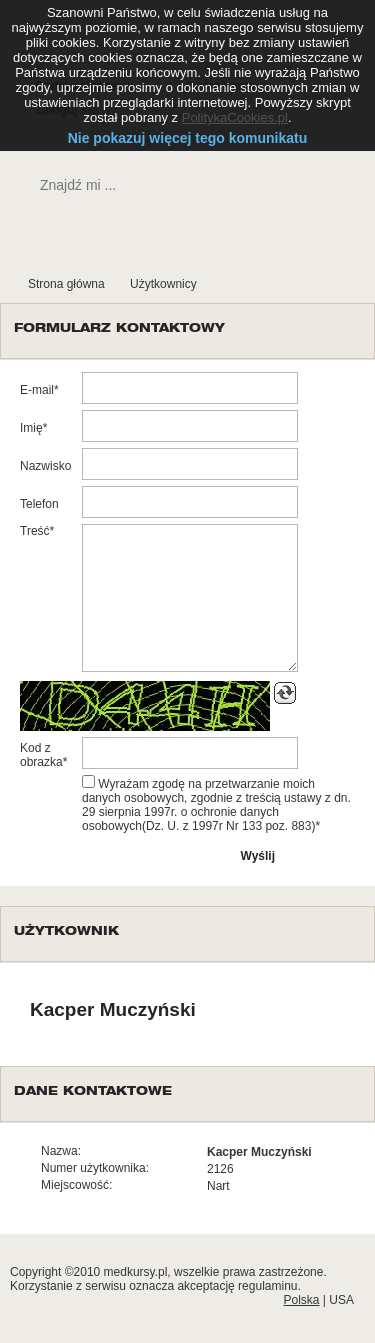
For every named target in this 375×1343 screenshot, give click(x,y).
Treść (35, 531)
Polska (301, 1300)
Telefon (39, 504)
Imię (31, 428)
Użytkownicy (163, 284)
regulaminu (267, 1286)
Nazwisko (45, 466)
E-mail (37, 390)
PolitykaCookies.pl (235, 117)
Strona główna (66, 284)
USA (341, 1300)
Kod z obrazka (41, 755)
